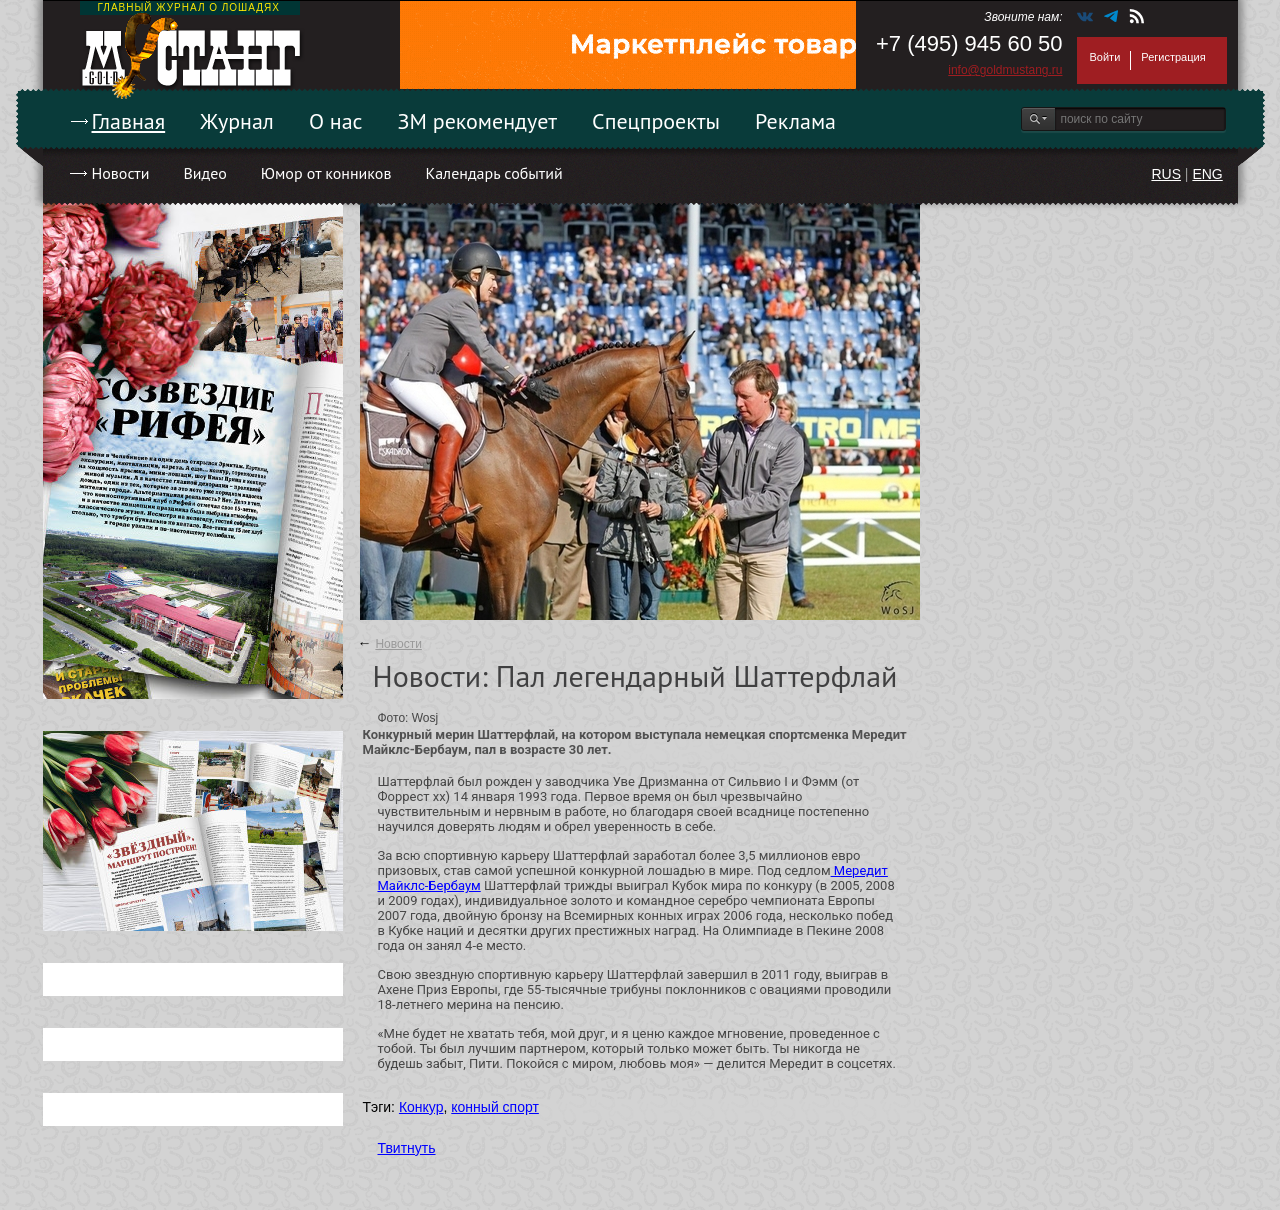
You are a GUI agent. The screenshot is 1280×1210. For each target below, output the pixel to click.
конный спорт (495, 1107)
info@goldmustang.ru (1005, 70)
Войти (1105, 57)
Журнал (237, 121)
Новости (121, 173)
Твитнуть (407, 1148)
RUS (1166, 174)
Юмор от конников (326, 173)
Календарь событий (493, 173)
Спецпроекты (656, 121)
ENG (1207, 174)
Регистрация (1173, 57)
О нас (336, 121)
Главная (129, 121)
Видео (204, 173)
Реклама (795, 121)
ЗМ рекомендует (478, 121)
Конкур (421, 1107)
